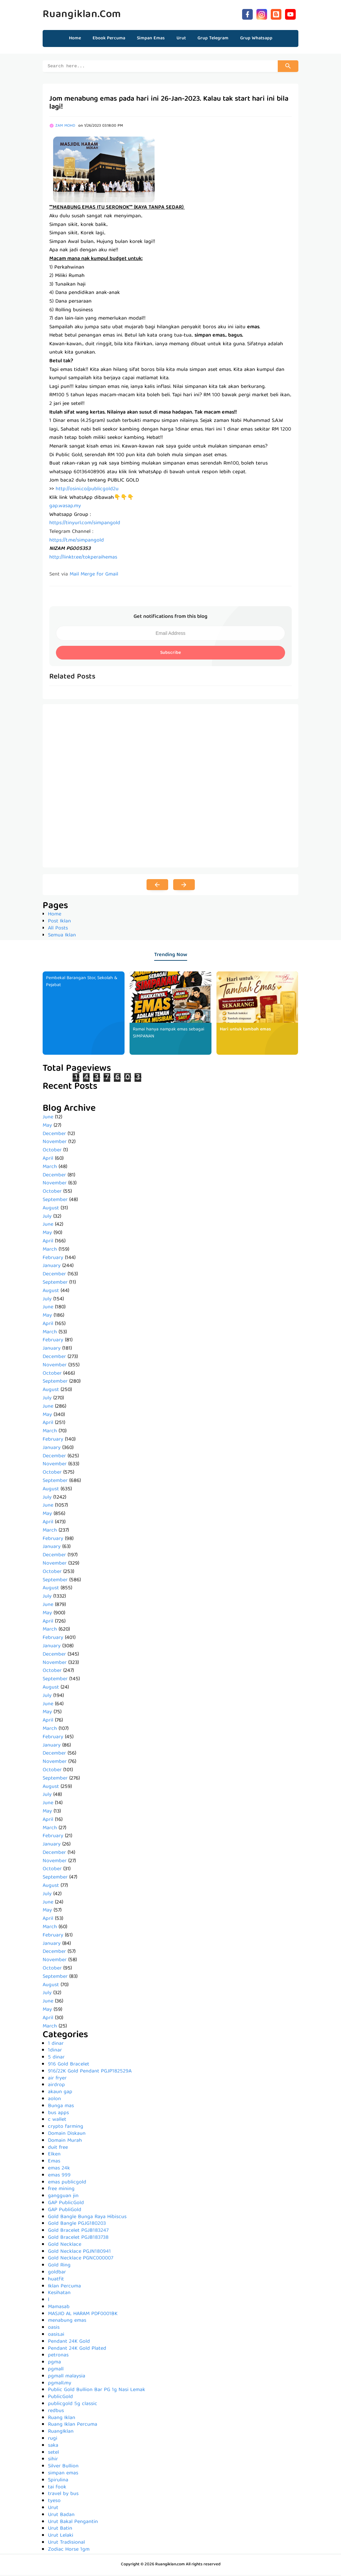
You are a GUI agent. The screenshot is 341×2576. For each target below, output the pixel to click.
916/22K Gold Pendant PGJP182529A (90, 2072)
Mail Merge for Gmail (94, 575)
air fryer (57, 2079)
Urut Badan (61, 2516)
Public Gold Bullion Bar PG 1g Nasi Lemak (96, 2391)
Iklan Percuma (64, 2287)
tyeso (54, 2502)
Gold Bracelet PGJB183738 (78, 2238)
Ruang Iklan (61, 2419)
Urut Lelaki (60, 2536)
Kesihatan (59, 2294)
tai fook (57, 2488)
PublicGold (60, 2398)
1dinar (55, 2051)
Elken (54, 2155)
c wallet (57, 2120)
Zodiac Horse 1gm (69, 2550)
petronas (58, 2356)
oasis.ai (56, 2335)
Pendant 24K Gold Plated (77, 2349)
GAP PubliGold (64, 2211)
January (52, 1267)
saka (53, 2446)
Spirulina (58, 2481)
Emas (54, 2162)
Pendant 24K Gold (69, 2342)
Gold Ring (59, 2266)
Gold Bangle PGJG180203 (77, 2224)
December (54, 1135)
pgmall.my (59, 2384)
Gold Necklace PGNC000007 (80, 2259)
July (47, 1217)
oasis (54, 2328)
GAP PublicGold (66, 2204)
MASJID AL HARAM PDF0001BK (83, 2315)
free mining (61, 2190)
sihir (53, 2460)
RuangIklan (61, 2432)
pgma (54, 2363)
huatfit (56, 2280)
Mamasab (59, 2308)
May (47, 1126)
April (48, 1159)
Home (75, 38)
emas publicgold (67, 2183)
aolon (54, 2100)
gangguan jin (63, 2197)
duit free (58, 2148)
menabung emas (67, 2321)
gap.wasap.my (65, 507)
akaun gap (60, 2093)
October (52, 1151)
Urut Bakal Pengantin (73, 2523)
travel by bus (63, 2495)
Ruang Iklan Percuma (72, 2425)
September (55, 1201)
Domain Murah (65, 2141)
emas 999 (59, 2176)
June (48, 1118)
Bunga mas (61, 2107)
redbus (56, 2412)
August (51, 1209)
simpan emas (63, 2474)
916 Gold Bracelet (68, 2065)
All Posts (58, 929)
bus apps (58, 2114)
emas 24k (59, 2169)
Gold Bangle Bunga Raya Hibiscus (87, 2218)
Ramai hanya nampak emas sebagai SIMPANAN (169, 1033)
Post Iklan (59, 922)
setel (53, 2453)
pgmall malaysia (66, 2377)
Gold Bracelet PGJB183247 (78, 2231)
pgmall (56, 2370)
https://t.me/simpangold (76, 541)
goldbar (57, 2273)
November (55, 1143)
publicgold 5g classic (72, 2405)
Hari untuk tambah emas (245, 1030)
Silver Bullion (63, 2467)
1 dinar (56, 2044)
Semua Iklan (62, 936)
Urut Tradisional (66, 2543)
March (50, 1168)
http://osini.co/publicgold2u (87, 490)
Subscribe (170, 654)
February (53, 1259)
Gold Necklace (64, 2245)
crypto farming (65, 2127)
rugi (52, 2439)
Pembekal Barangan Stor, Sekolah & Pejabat (83, 982)
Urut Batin (60, 2529)
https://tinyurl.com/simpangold (84, 524)
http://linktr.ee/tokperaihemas (83, 558)
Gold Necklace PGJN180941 (79, 2252)
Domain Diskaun (67, 2134)
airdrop (56, 2086)
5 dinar (56, 2058)
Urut (53, 2509)
